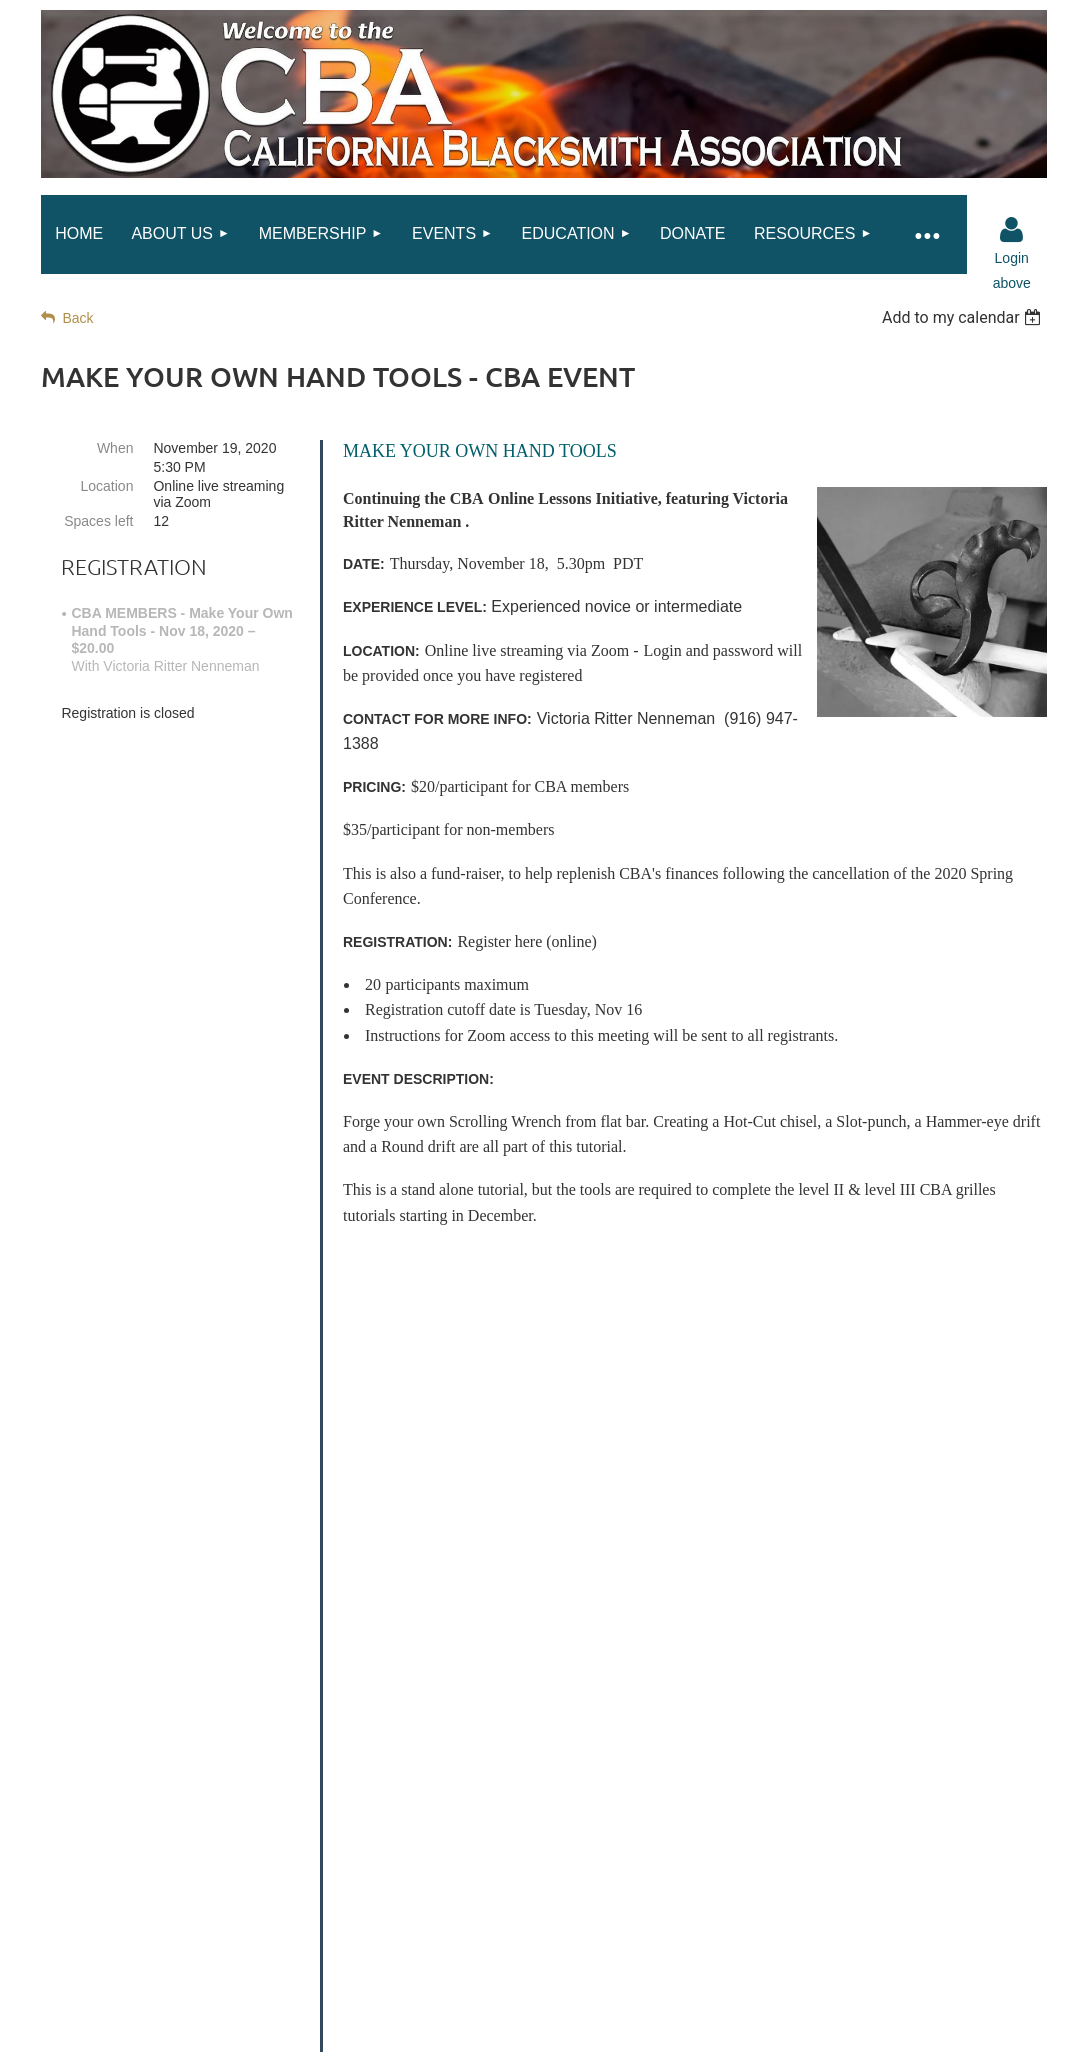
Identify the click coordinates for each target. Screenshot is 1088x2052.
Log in (1012, 230)
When (115, 448)
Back (77, 318)
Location (107, 486)
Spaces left (98, 521)
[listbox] (964, 317)
